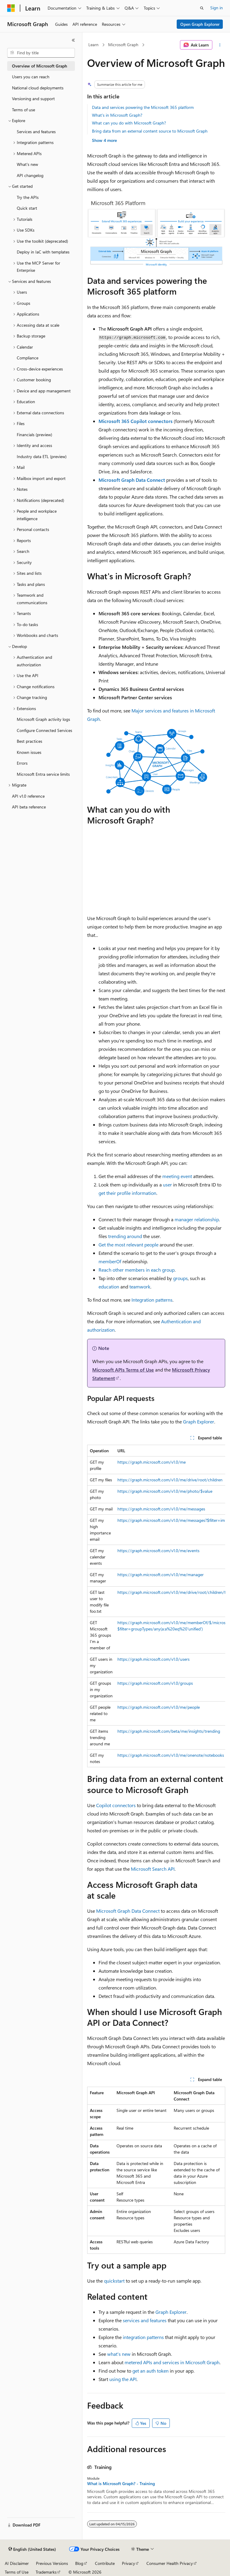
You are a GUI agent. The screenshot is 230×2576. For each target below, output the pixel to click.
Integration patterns (151, 1300)
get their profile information (127, 1193)
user (167, 1184)
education (109, 1286)
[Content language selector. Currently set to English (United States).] (32, 2549)
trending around (125, 1236)
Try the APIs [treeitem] (28, 197)
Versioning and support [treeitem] (33, 98)
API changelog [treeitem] (30, 175)
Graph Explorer (198, 1421)
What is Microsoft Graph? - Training (121, 2483)
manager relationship (197, 1219)
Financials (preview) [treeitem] (34, 434)
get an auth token (150, 2371)
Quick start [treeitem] (27, 208)
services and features (145, 2320)
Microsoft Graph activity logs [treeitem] (43, 719)
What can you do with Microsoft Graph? (129, 123)
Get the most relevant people (128, 1244)
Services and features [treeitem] (36, 131)
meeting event (177, 1176)
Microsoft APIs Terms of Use (123, 1369)
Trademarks (46, 2572)
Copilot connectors (116, 1805)
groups (180, 1278)
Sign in (216, 7)
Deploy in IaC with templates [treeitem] (43, 252)
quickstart (114, 2281)
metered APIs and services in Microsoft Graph (172, 2362)
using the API (123, 2379)
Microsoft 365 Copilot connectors (135, 421)
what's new (119, 2354)
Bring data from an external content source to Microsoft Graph (150, 131)
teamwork (139, 1286)
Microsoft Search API (153, 1869)
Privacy (128, 2563)
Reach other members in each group (137, 1270)
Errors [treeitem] (22, 763)
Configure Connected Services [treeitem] (44, 730)
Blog (79, 2563)
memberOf (110, 1261)
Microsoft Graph (123, 44)
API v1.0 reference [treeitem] (28, 796)
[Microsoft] (11, 8)
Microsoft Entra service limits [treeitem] (43, 774)
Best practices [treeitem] (29, 741)
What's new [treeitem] (27, 164)
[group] (156, 1606)
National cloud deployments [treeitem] (37, 88)
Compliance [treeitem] (27, 358)
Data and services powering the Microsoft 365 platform (143, 107)
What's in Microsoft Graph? (117, 115)
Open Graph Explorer (200, 24)
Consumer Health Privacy (169, 2563)
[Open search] (202, 8)
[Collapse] (73, 40)
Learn (93, 44)
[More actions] (220, 45)
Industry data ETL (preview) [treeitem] (41, 456)
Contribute (105, 2563)
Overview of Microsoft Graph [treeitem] (39, 66)
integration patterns (143, 2337)
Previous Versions (52, 2563)
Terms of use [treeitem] (23, 109)
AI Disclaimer (17, 2563)
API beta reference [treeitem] (29, 807)
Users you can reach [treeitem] (30, 76)
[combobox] (41, 53)
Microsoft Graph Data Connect (132, 480)
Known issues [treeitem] (29, 752)
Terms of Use (16, 2572)
